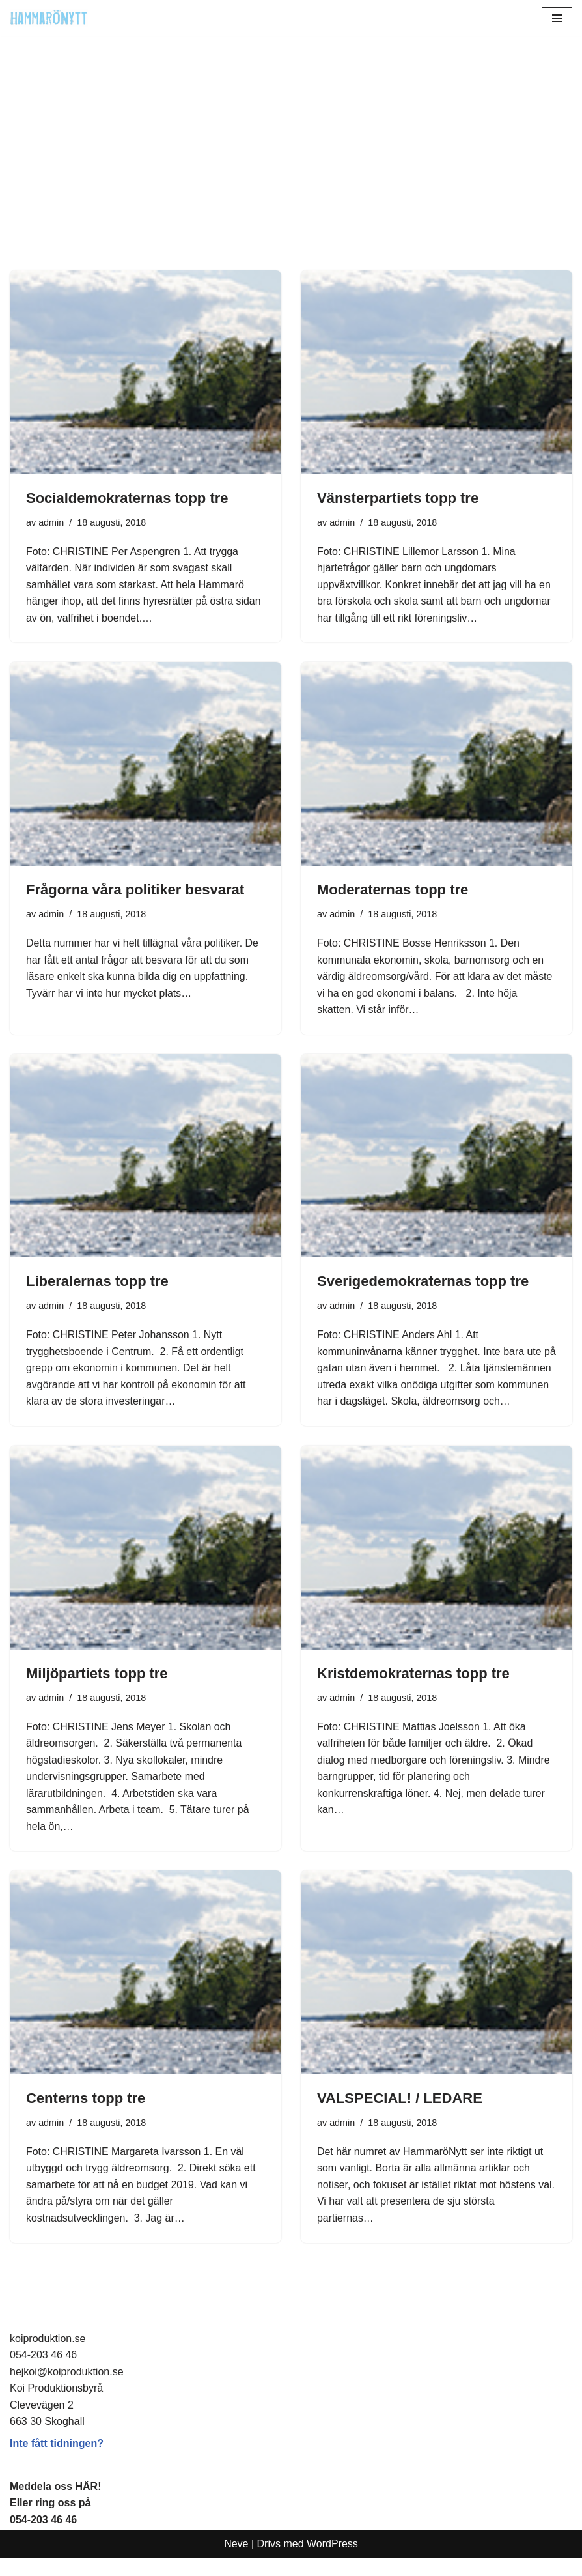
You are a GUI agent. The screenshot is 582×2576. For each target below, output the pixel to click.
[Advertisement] (291, 172)
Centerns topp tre (85, 2116)
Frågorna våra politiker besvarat (135, 890)
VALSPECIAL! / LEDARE (399, 2116)
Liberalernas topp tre (97, 1282)
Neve (236, 2562)
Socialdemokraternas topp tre (127, 498)
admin (51, 522)
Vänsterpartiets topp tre (397, 498)
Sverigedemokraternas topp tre (423, 1282)
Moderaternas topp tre (392, 890)
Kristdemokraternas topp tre (413, 1691)
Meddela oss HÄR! (55, 2504)
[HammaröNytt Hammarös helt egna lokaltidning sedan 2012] (49, 18)
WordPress (332, 2562)
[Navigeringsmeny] (557, 18)
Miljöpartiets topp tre (97, 1691)
